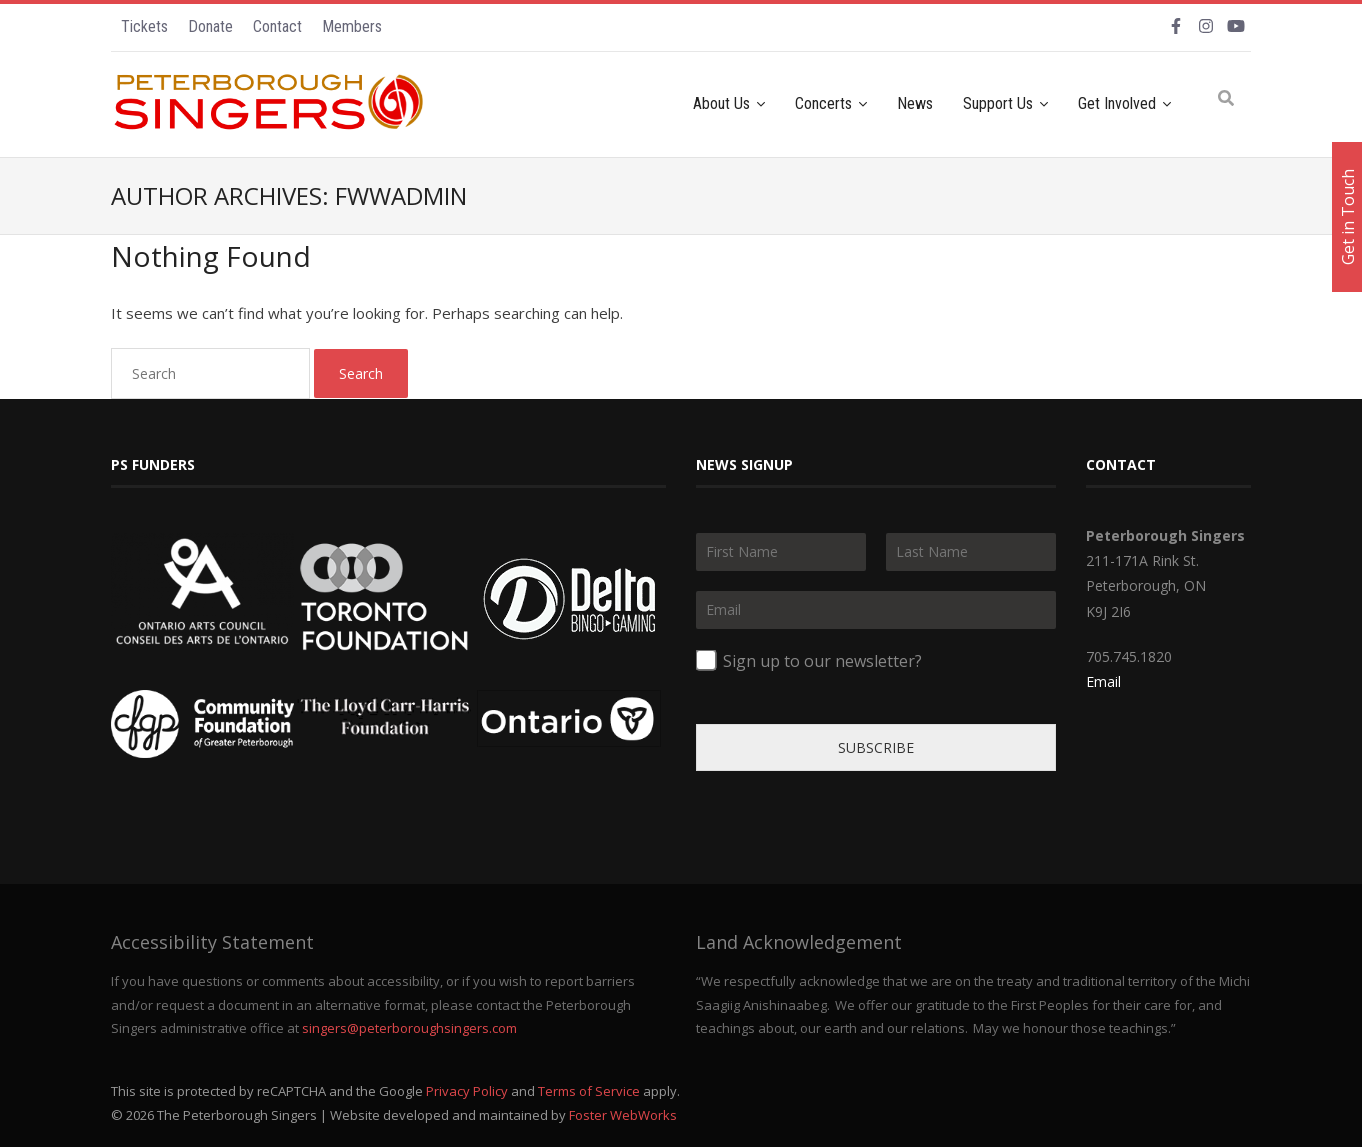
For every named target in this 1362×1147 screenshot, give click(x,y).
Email (1103, 681)
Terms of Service (589, 1091)
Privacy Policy (467, 1091)
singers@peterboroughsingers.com (409, 1028)
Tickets (144, 26)
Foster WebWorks (623, 1115)
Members (352, 26)
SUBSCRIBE (876, 747)
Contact (277, 26)
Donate (210, 26)
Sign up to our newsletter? (822, 661)
